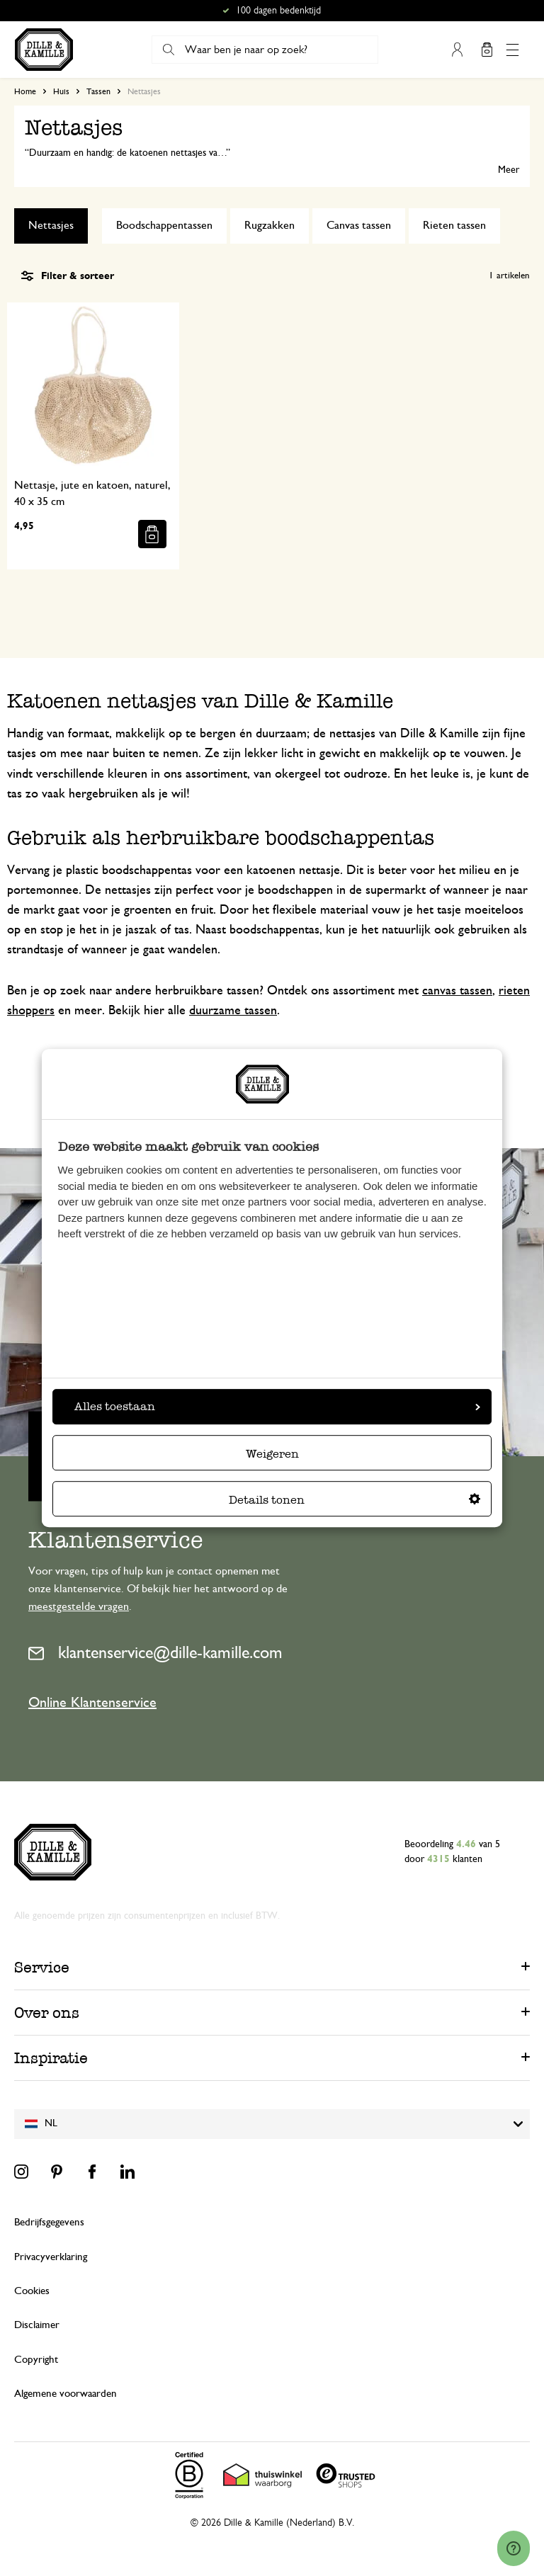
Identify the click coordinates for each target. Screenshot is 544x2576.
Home (25, 91)
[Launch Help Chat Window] (513, 2548)
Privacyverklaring (50, 2257)
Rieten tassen (454, 225)
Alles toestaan (277, 1406)
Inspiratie (51, 2058)
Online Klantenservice (92, 1703)
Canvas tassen (359, 225)
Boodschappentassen (164, 225)
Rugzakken (269, 225)
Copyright (36, 2359)
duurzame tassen (233, 1010)
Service (41, 1967)
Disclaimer (37, 2325)
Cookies (32, 2291)
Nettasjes (51, 225)
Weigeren (272, 1453)
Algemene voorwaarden (65, 2393)
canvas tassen (457, 991)
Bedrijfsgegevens (49, 2222)
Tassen (98, 91)
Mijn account (457, 50)
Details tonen (354, 1500)
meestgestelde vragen (78, 1606)
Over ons (46, 2012)
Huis (61, 91)
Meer (508, 170)
